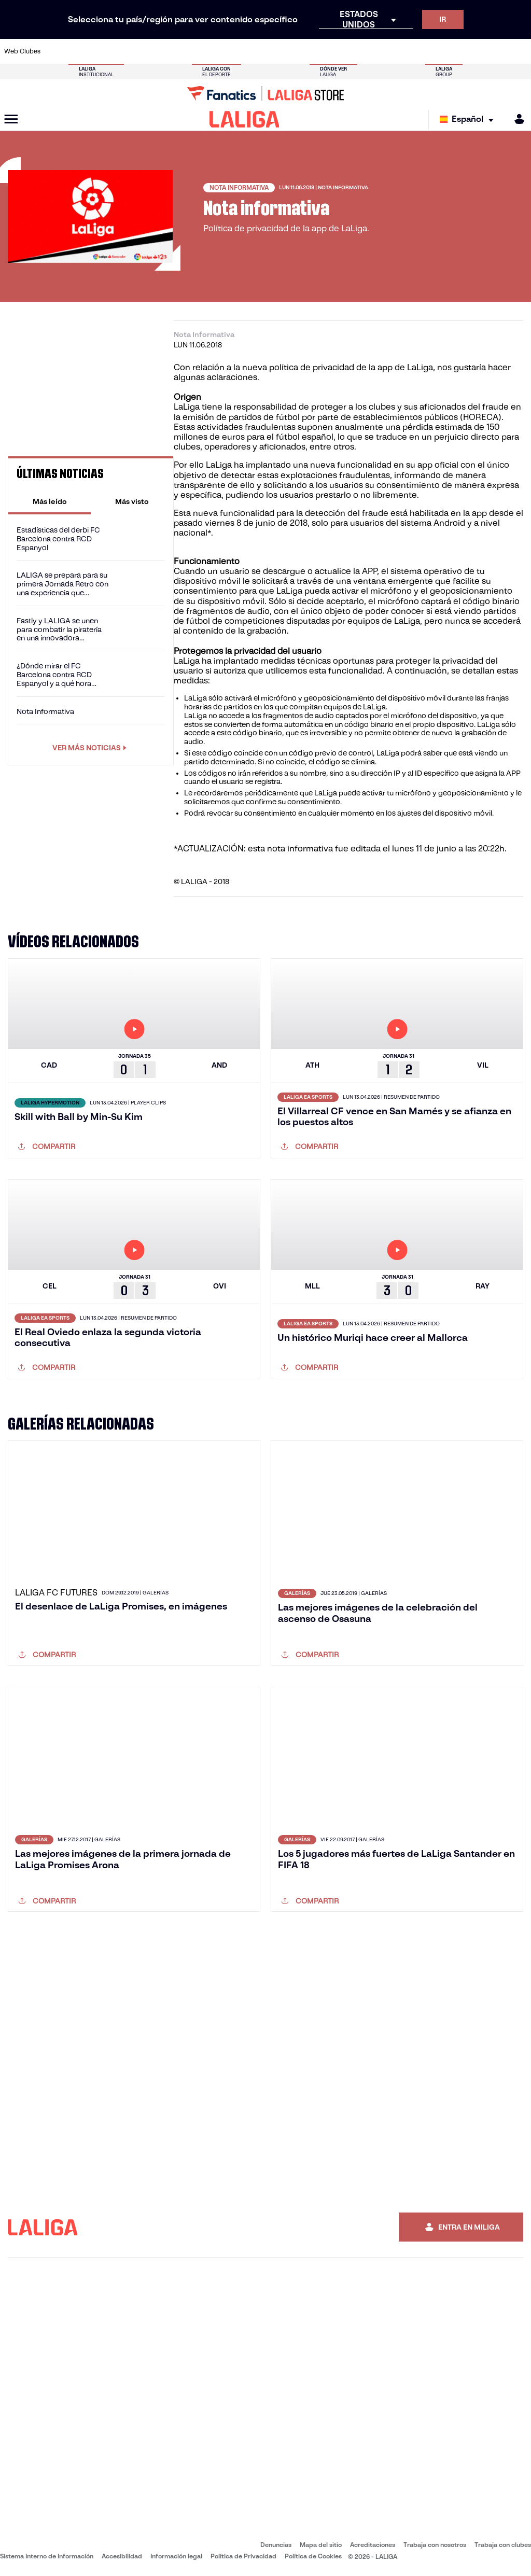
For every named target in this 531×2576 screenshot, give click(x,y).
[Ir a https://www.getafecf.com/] (203, 51)
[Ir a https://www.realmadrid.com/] (397, 51)
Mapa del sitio (321, 2544)
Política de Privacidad (243, 2556)
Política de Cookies (313, 2556)
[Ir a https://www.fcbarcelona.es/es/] (178, 51)
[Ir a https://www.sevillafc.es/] (470, 51)
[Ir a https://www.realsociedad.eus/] (446, 51)
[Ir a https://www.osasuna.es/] (106, 51)
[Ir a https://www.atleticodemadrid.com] (81, 51)
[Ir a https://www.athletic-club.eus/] (57, 51)
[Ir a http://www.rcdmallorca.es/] (349, 51)
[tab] (49, 501)
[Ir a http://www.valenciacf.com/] (494, 51)
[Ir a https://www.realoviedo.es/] (421, 51)
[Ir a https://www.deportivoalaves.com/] (130, 51)
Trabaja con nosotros (434, 2544)
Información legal (176, 2556)
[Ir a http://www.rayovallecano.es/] (276, 51)
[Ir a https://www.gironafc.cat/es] (227, 51)
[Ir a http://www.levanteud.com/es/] (251, 51)
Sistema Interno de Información (46, 2556)
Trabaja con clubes (502, 2544)
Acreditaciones (372, 2544)
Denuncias (275, 2544)
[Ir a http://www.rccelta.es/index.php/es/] (300, 51)
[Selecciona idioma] (469, 119)
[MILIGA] (516, 119)
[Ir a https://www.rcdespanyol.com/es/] (324, 51)
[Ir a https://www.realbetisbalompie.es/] (373, 51)
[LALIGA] (244, 119)
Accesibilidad (122, 2556)
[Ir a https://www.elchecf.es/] (154, 51)
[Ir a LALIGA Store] (265, 93)
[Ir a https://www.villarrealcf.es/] (519, 51)
